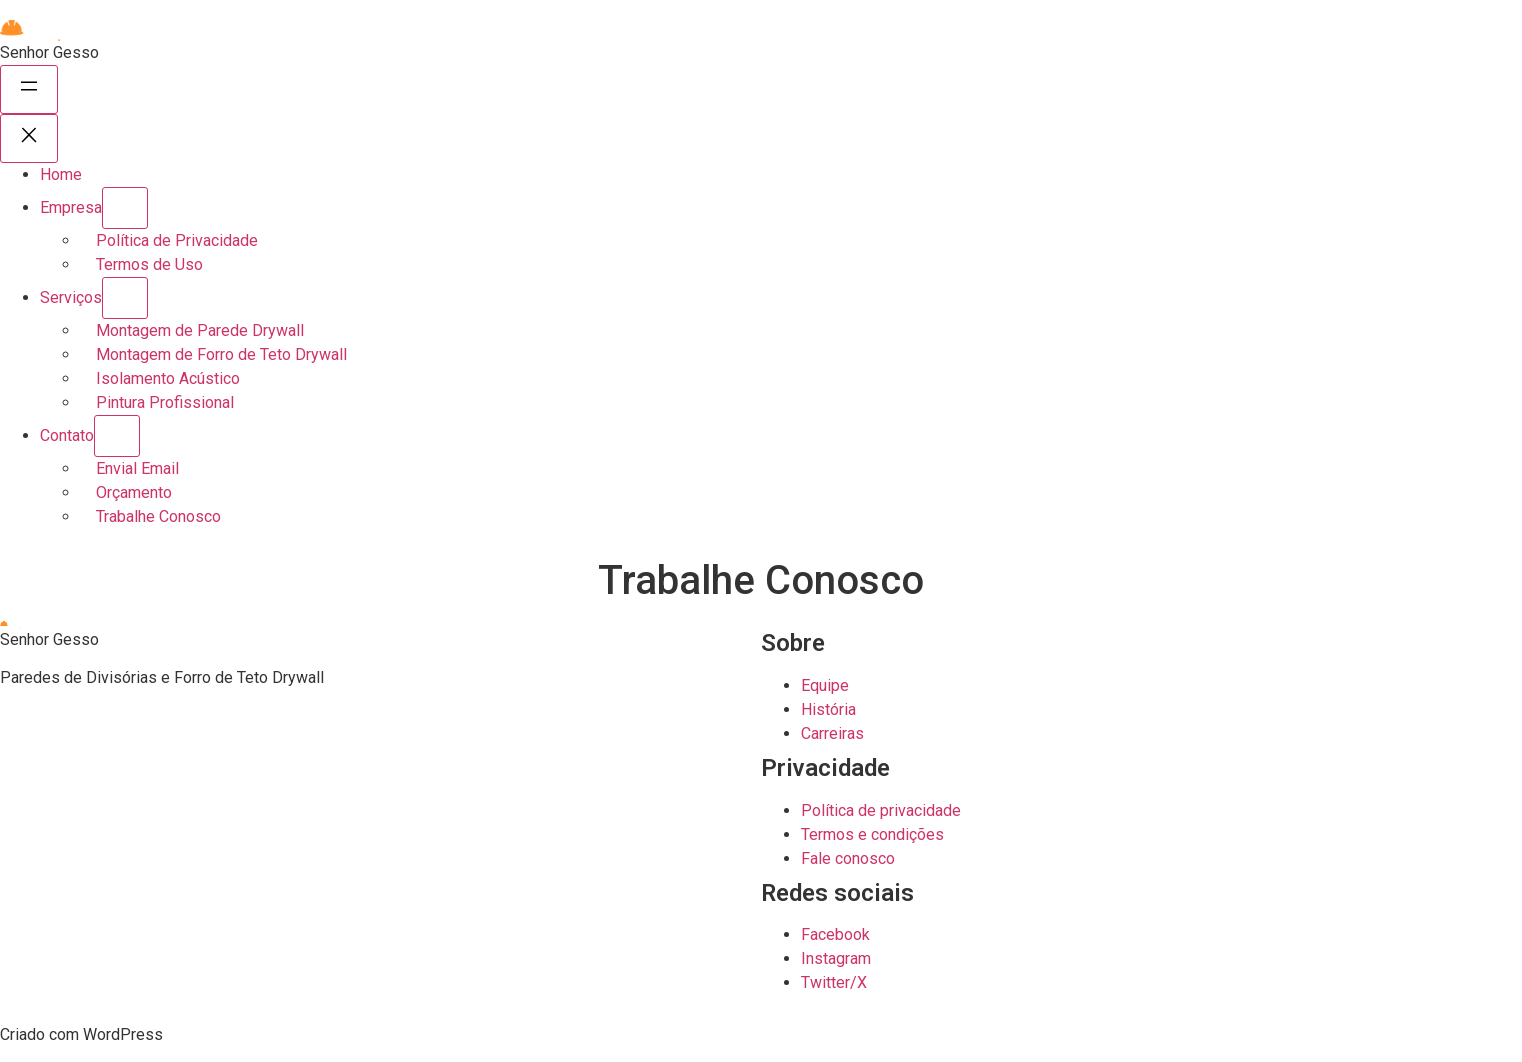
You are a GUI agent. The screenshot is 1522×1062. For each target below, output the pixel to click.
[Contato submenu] (117, 436)
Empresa (71, 207)
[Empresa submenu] (125, 208)
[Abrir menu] (29, 89)
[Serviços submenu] (125, 298)
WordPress (123, 1034)
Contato (67, 435)
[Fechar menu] (29, 138)
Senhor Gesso (49, 52)
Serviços (71, 297)
